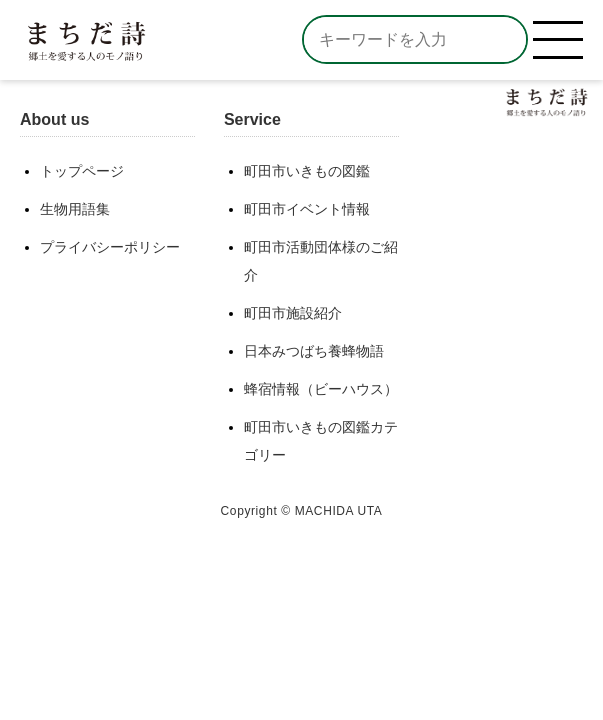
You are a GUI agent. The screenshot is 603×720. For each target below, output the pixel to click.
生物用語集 (75, 209)
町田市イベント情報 (307, 209)
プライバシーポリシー (110, 247)
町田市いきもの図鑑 (307, 171)
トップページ (82, 171)
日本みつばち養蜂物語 (314, 351)
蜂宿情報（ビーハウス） (321, 389)
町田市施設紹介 (293, 313)
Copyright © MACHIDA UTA (302, 511)
